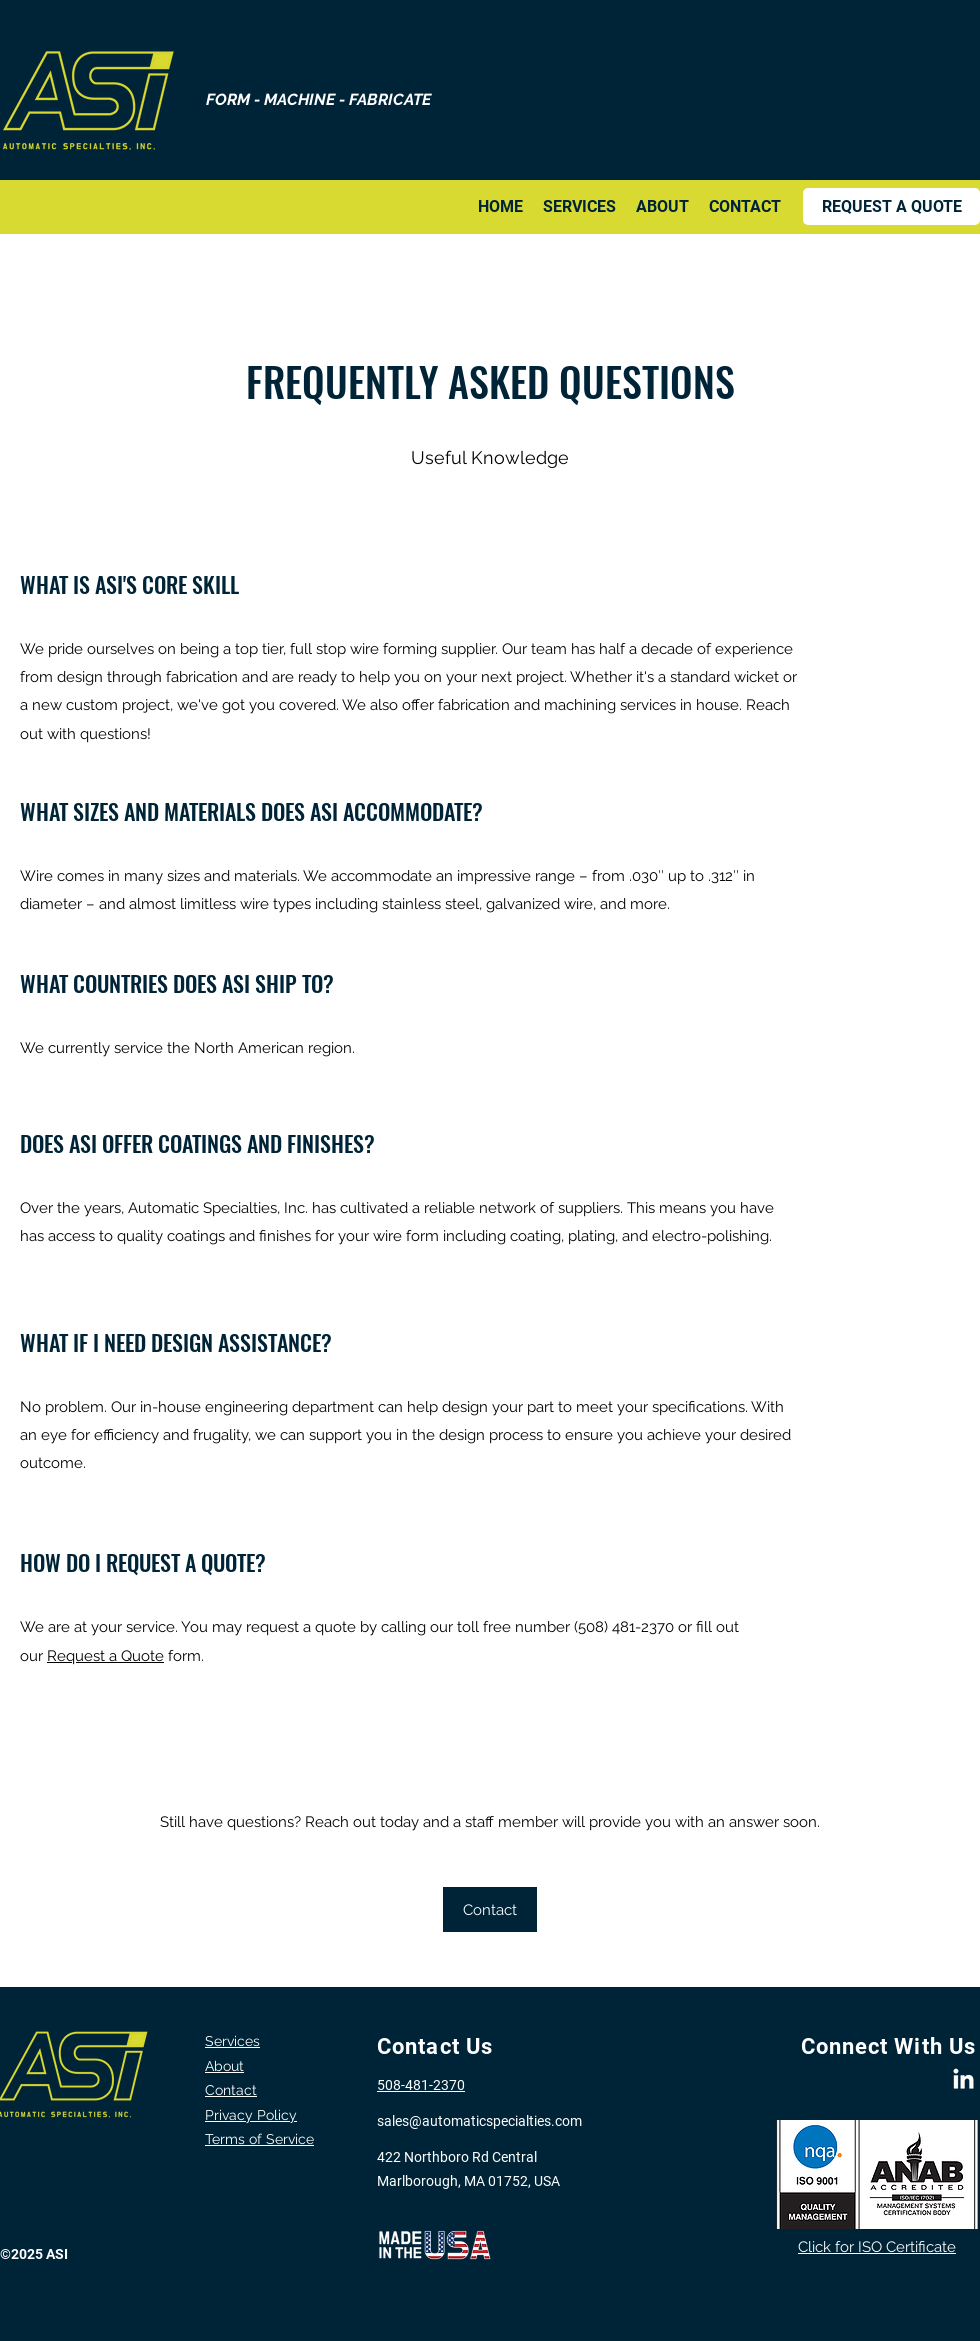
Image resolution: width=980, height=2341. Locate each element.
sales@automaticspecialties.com (479, 2121)
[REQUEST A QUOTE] (891, 206)
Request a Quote (105, 1656)
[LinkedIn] (963, 2080)
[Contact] (490, 1909)
